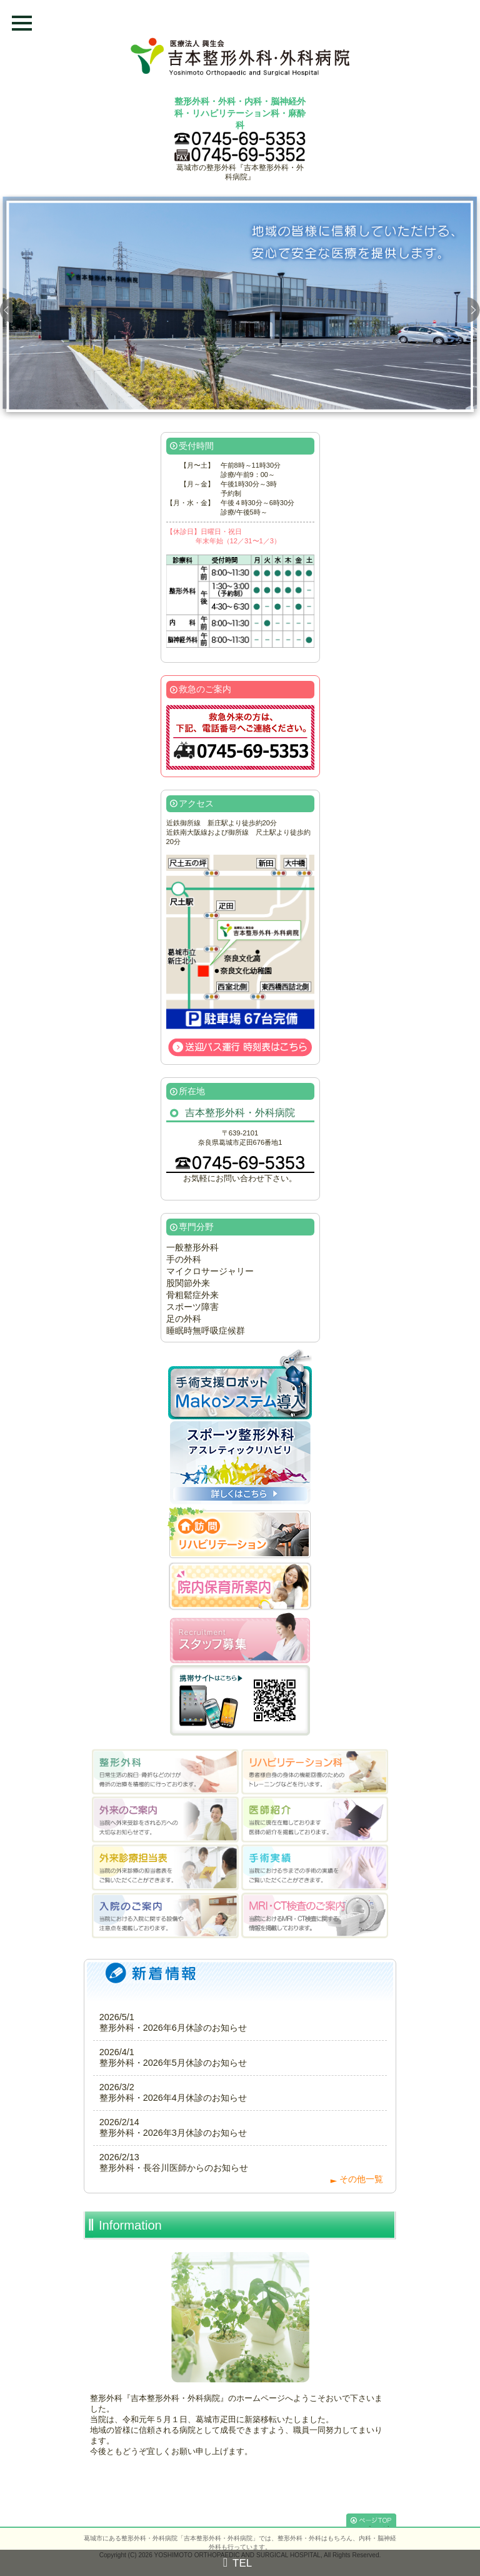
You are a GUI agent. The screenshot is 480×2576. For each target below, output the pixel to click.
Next (474, 307)
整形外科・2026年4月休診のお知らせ (173, 2098)
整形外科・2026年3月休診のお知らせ (173, 2133)
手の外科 (183, 1259)
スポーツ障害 (192, 1307)
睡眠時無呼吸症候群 (205, 1331)
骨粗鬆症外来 (192, 1295)
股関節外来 (188, 1283)
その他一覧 (361, 2179)
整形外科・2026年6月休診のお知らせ (173, 2028)
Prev (6, 307)
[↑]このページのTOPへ (371, 2520)
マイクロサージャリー (210, 1271)
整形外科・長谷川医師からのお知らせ (173, 2168)
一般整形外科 (192, 1247)
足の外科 (183, 1319)
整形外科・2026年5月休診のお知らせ (173, 2063)
